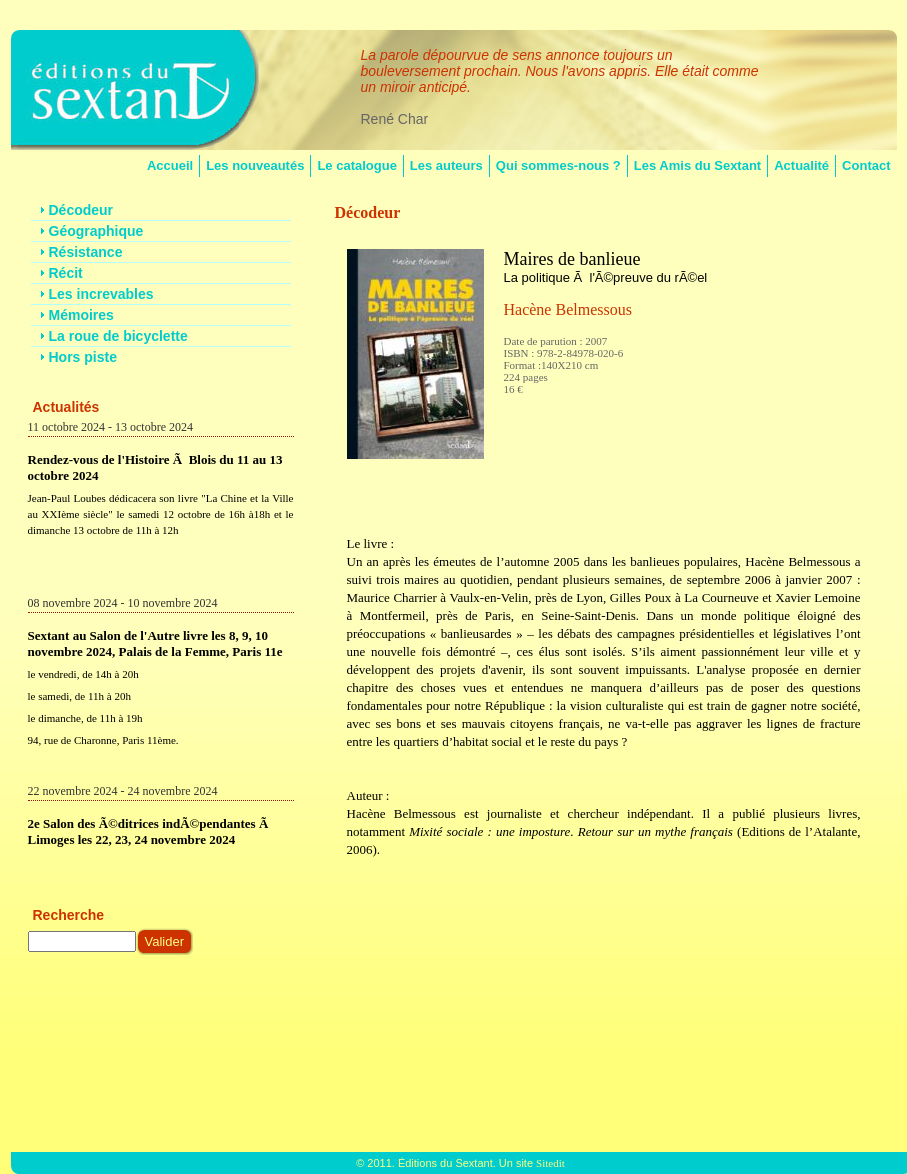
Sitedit (550, 1163)
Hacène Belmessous (568, 309)
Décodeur (368, 212)
